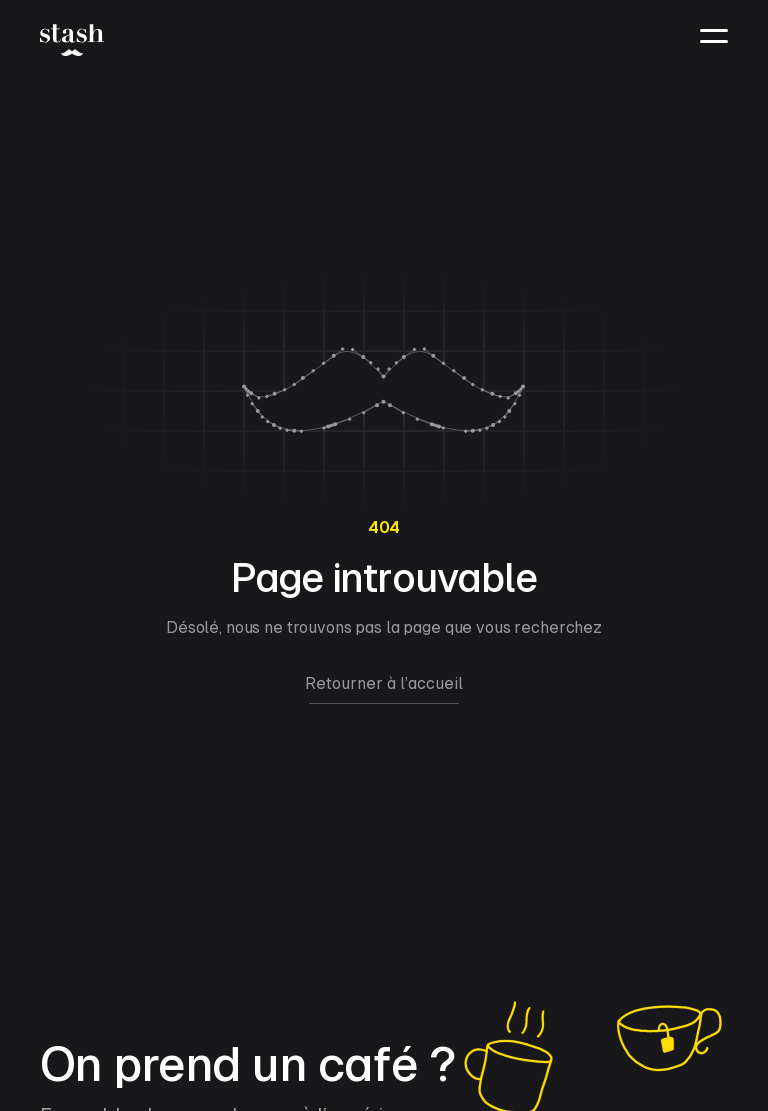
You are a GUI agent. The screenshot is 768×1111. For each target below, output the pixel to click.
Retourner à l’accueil (384, 683)
